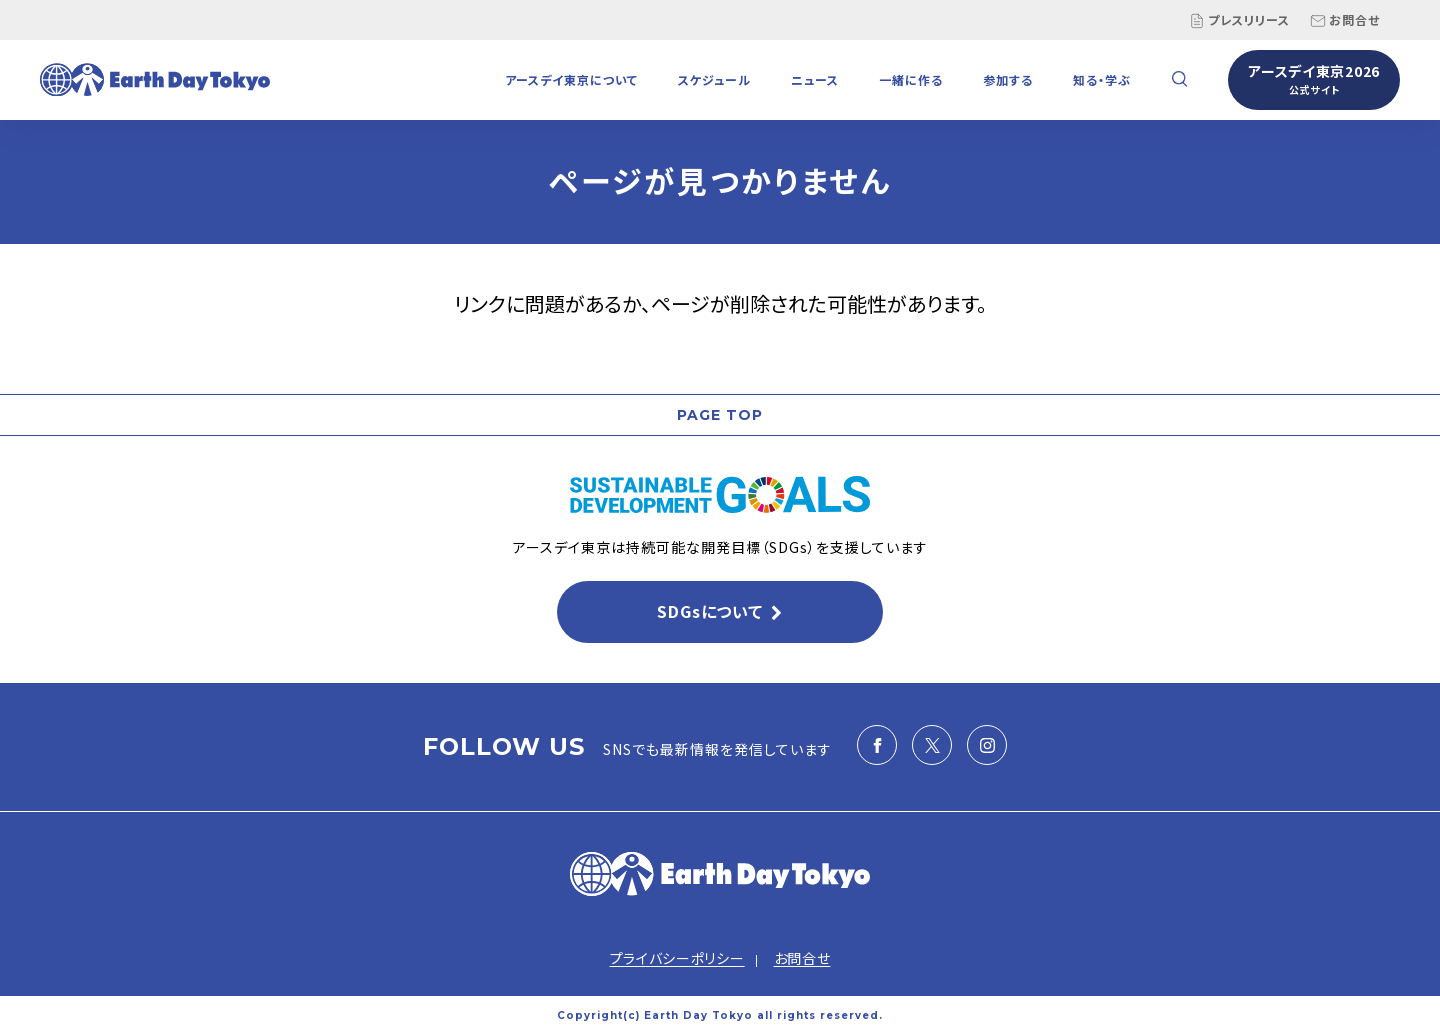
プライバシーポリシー (677, 958)
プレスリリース (1239, 20)
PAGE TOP (720, 415)
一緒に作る (911, 79)
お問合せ (1345, 20)
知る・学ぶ (1102, 79)
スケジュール (714, 79)
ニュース (815, 79)
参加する (1008, 79)
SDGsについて (709, 611)
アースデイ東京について (571, 79)
